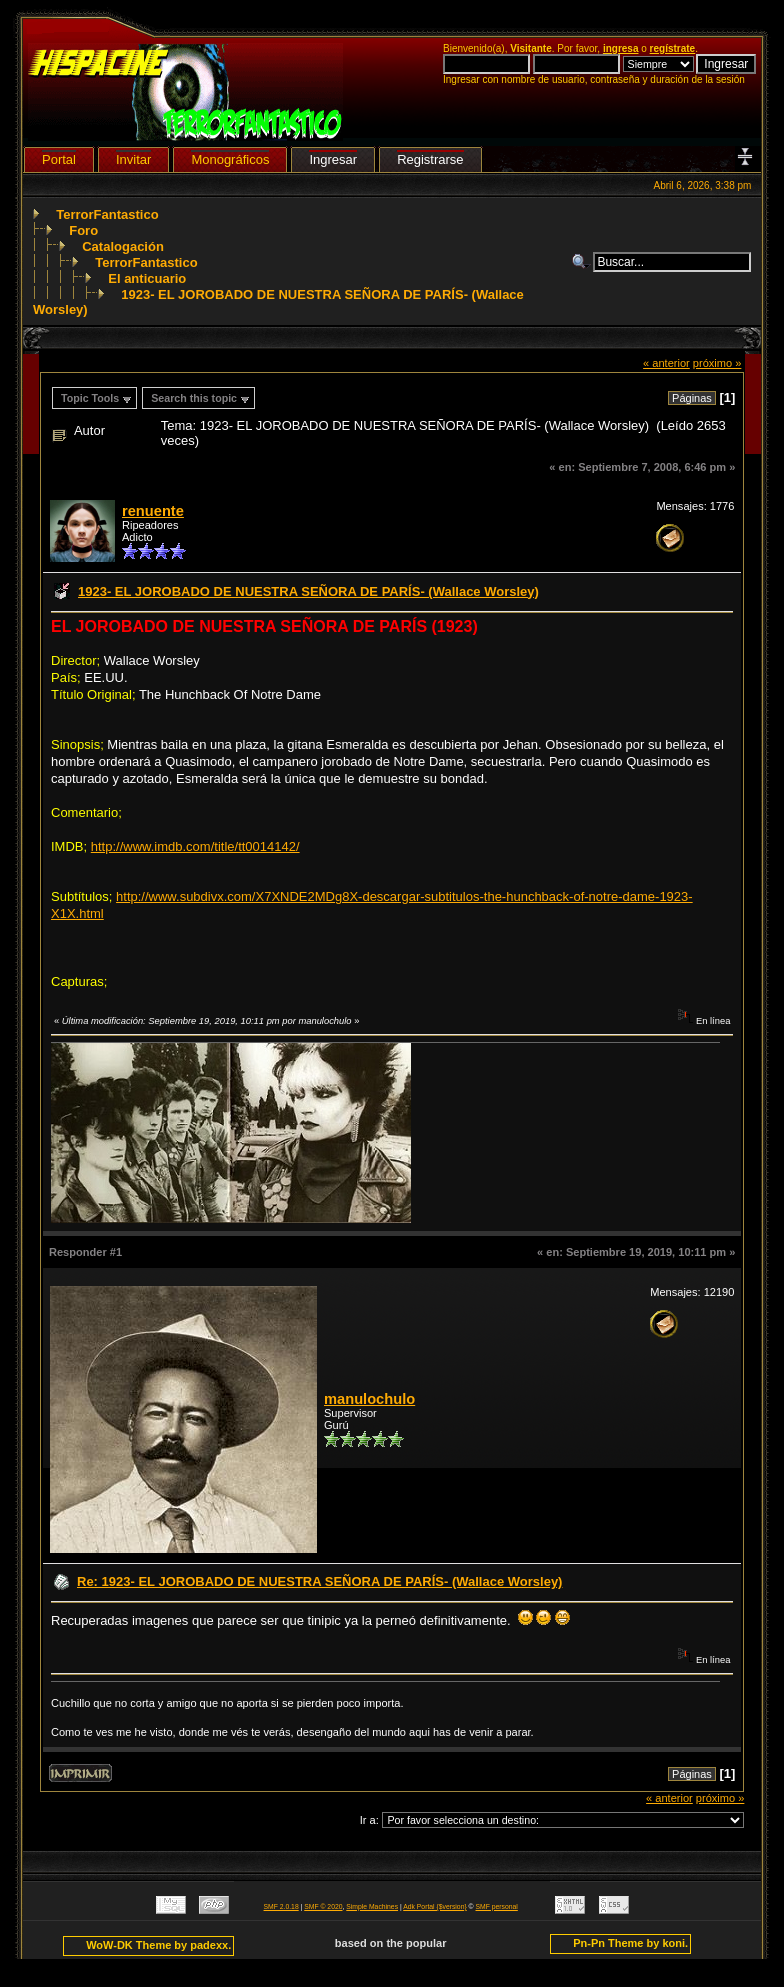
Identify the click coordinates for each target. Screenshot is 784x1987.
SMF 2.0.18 (281, 1906)
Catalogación (123, 246)
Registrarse (430, 159)
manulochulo (369, 1399)
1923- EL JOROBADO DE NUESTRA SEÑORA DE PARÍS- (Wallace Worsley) (308, 591)
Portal (59, 159)
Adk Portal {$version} (434, 1906)
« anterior (666, 363)
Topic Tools (90, 398)
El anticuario (147, 278)
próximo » (717, 363)
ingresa (621, 48)
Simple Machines (372, 1906)
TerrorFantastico (107, 214)
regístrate (673, 48)
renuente (153, 511)
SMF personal (497, 1906)
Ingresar (333, 159)
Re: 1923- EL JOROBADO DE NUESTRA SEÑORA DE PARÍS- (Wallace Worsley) (319, 1581)
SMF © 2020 (323, 1906)
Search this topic (194, 398)
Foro (83, 230)
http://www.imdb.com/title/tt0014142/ (195, 846)
